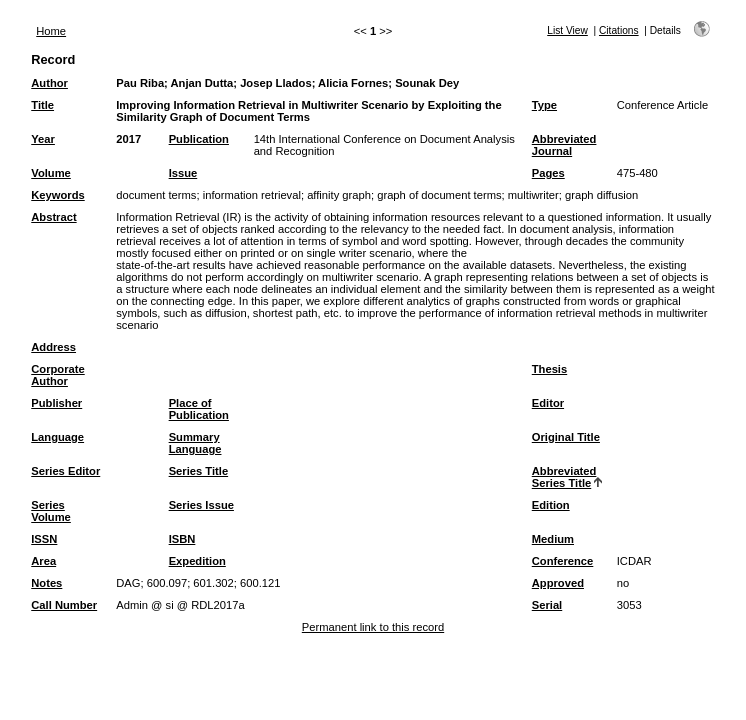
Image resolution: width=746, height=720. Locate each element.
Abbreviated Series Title (564, 477)
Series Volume (51, 511)
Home (51, 31)
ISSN (44, 539)
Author (49, 83)
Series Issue (201, 505)
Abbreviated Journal (564, 145)
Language (57, 437)
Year (43, 139)
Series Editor (65, 471)
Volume (51, 173)
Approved (558, 583)
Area (43, 561)
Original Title (566, 437)
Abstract (53, 217)
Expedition (197, 561)
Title (42, 105)
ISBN (182, 539)
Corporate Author (57, 375)
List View (567, 30)
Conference (563, 561)
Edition (551, 505)
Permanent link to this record (373, 627)
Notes (46, 583)
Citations (619, 30)
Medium (553, 539)
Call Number (64, 605)
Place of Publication (199, 409)
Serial (547, 605)
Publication (199, 139)
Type (544, 105)
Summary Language (195, 443)
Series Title (199, 471)
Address (53, 347)
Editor (548, 403)
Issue (183, 173)
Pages (548, 173)
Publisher (56, 403)
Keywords (57, 195)
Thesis (549, 369)
